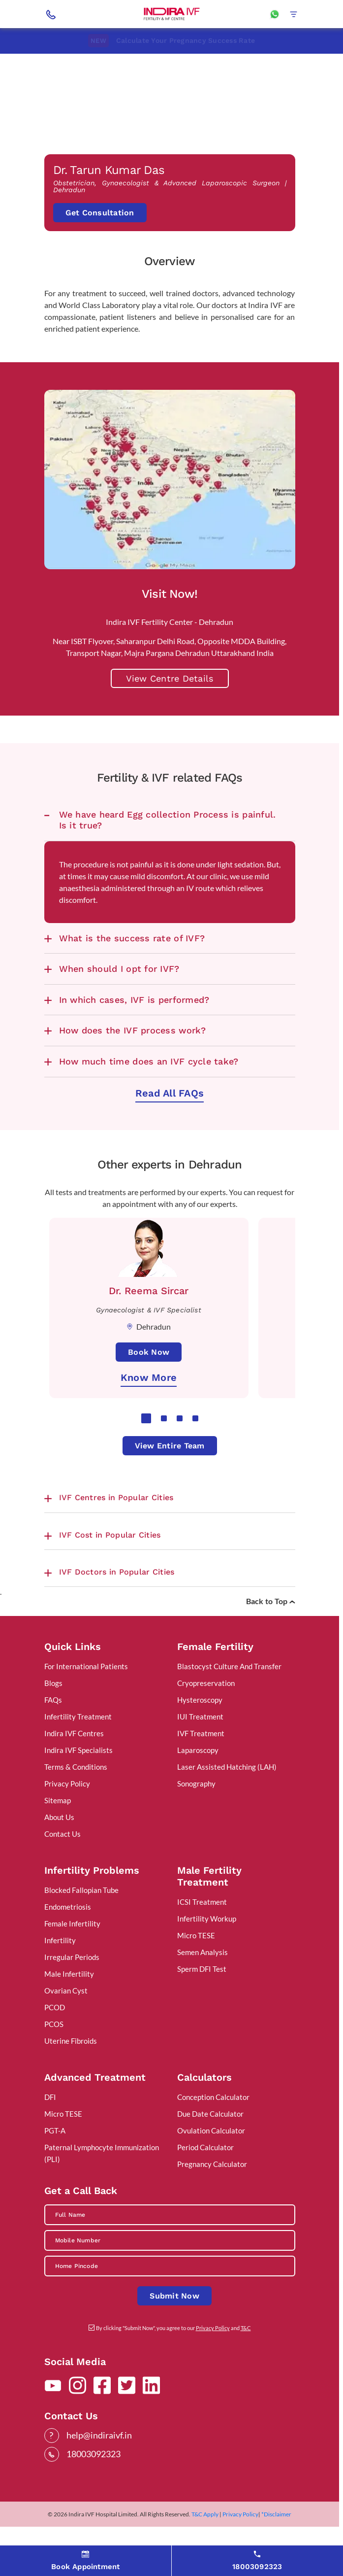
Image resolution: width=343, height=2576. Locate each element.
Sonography (196, 1809)
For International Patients (86, 1692)
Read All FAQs (169, 1119)
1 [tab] (146, 1445)
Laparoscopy (197, 1776)
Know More (149, 1404)
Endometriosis (67, 1932)
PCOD (54, 2033)
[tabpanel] (149, 1334)
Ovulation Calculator (211, 2156)
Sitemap (57, 1826)
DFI (50, 2123)
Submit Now (174, 2322)
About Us (59, 1843)
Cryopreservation (206, 1709)
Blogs (53, 1709)
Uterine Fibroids (70, 2066)
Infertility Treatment (78, 1742)
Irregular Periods (71, 1983)
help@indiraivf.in (99, 2461)
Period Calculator (205, 2173)
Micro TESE (196, 1961)
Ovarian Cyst (66, 2016)
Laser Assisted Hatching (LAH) (227, 1792)
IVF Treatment (200, 1759)
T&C (246, 2354)
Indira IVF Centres (74, 1759)
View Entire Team (170, 1472)
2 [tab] (164, 1445)
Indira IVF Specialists (78, 1776)
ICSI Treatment (202, 1927)
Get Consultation (99, 237)
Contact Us (62, 1859)
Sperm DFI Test (201, 1995)
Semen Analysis (202, 1978)
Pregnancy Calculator (212, 2190)
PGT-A (54, 2156)
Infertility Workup (206, 1944)
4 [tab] (195, 1445)
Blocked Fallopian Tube (81, 1916)
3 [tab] (180, 1445)
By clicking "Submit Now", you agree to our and (173, 2354)
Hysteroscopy (199, 1725)
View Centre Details (170, 704)
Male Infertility (69, 1999)
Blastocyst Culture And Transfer (229, 1692)
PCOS (53, 2050)
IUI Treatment (200, 1742)
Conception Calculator (213, 2123)
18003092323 (93, 2479)
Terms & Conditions (75, 1792)
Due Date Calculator (210, 2139)
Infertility (60, 1966)
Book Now (148, 1378)
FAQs (53, 1725)
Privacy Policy (67, 1809)
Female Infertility (72, 1949)
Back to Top (270, 1627)
